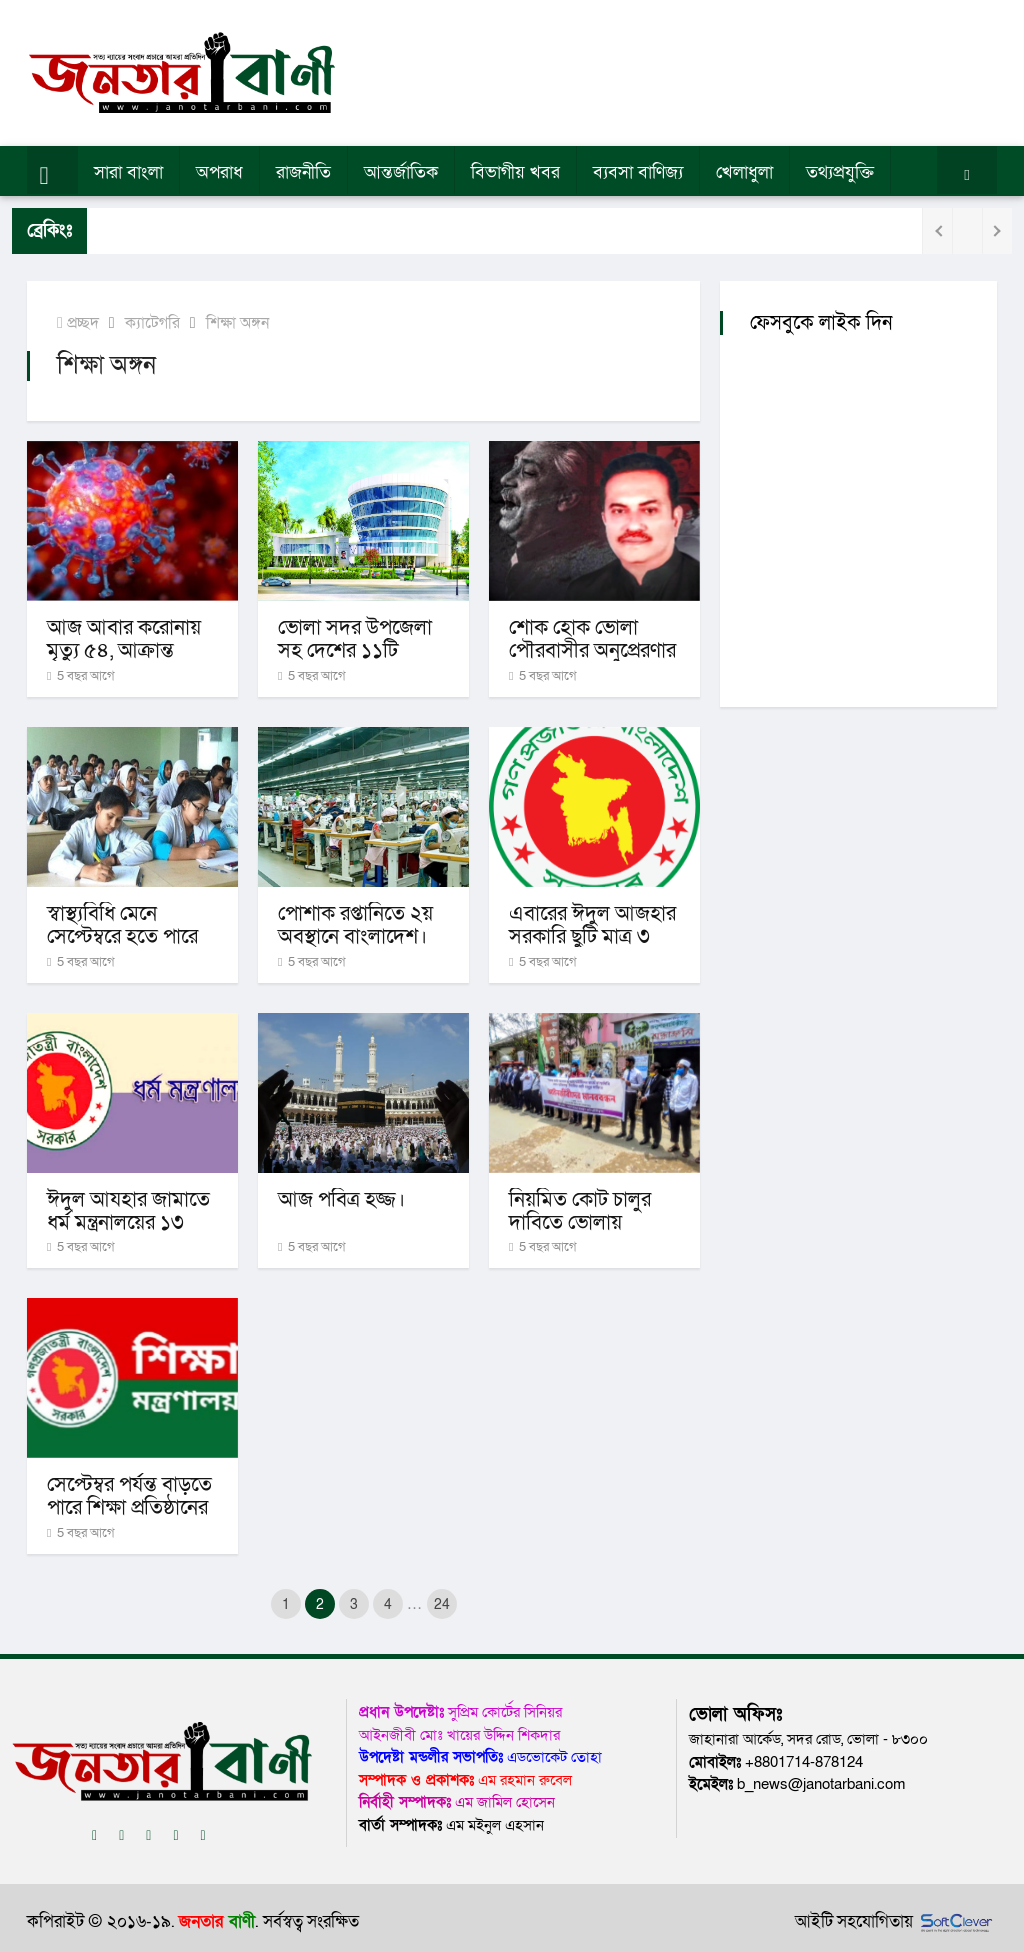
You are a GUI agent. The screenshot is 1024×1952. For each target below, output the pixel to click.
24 (442, 1604)
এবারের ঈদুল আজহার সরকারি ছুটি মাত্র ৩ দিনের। (592, 936)
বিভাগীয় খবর (515, 172)
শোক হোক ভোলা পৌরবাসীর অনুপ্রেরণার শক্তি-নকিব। (592, 650)
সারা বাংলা (128, 172)
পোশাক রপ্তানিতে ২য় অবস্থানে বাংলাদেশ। (355, 925)
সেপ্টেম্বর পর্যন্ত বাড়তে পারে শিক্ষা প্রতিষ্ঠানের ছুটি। (129, 1507)
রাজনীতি (303, 172)
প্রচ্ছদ (78, 323)
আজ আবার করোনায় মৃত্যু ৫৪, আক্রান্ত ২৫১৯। (124, 650)
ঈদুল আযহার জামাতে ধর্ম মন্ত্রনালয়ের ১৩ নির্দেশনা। (128, 1222)
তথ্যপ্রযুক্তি (840, 172)
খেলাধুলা (744, 172)
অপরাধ (219, 172)
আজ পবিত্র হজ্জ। (341, 1199)
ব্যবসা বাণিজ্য (638, 172)
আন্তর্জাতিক (401, 172)
